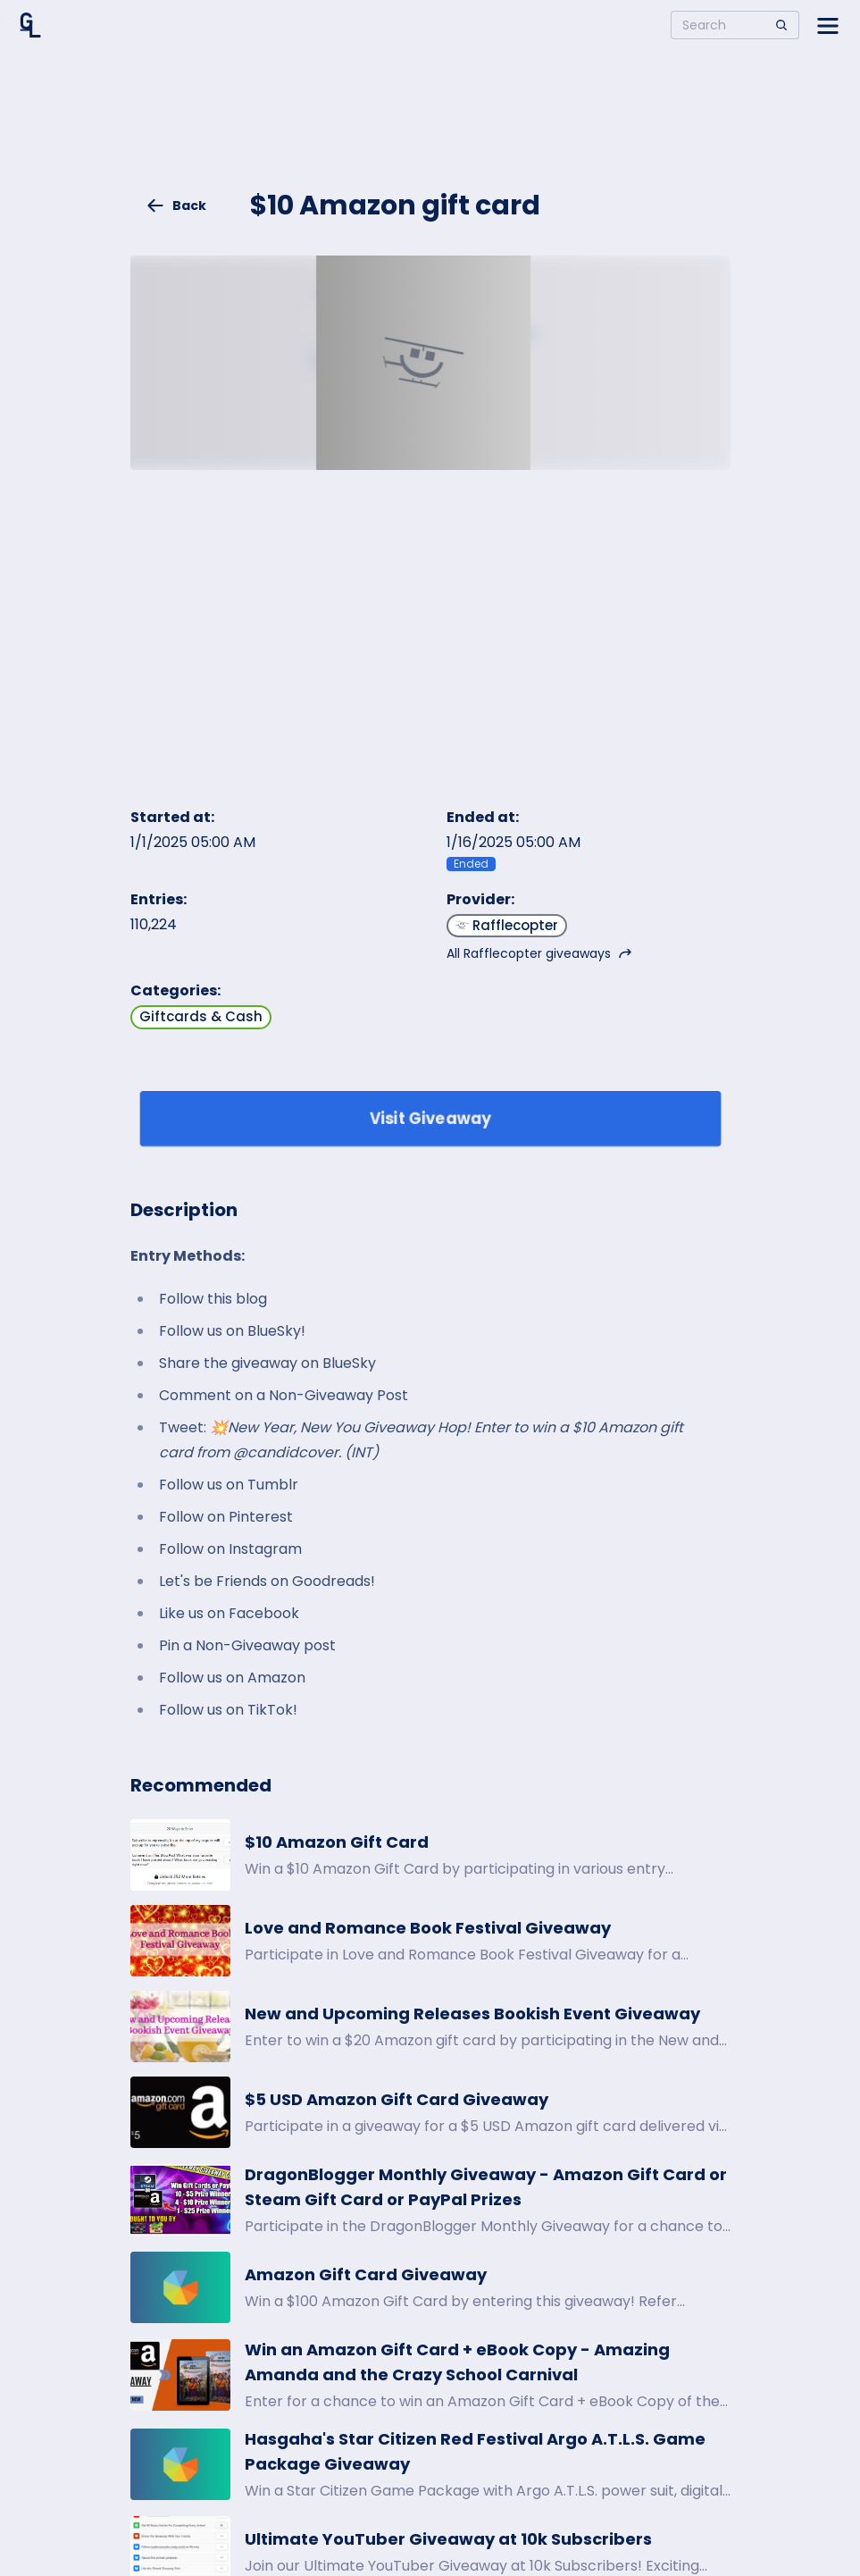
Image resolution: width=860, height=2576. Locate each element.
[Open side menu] (828, 25)
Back (176, 205)
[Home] (30, 25)
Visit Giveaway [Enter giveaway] (430, 1118)
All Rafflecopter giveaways (539, 953)
